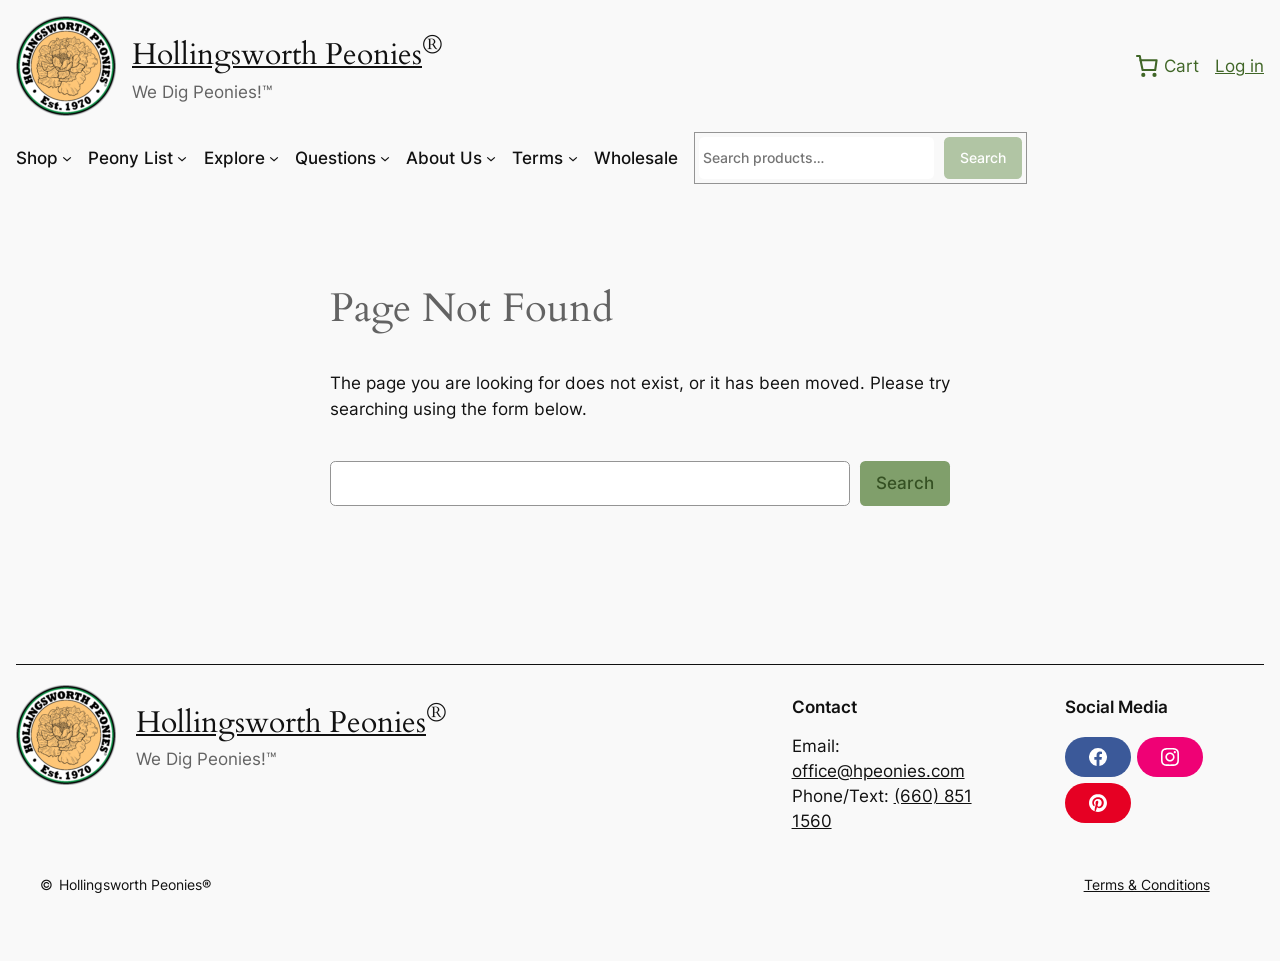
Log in (1239, 66)
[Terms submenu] (573, 158)
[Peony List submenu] (182, 158)
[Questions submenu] (385, 158)
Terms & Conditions (1147, 884)
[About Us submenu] (491, 158)
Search (983, 157)
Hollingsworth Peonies (277, 55)
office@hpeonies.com (878, 771)
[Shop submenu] (67, 158)
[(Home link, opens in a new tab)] (66, 66)
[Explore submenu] (274, 158)
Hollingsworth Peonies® (135, 884)
